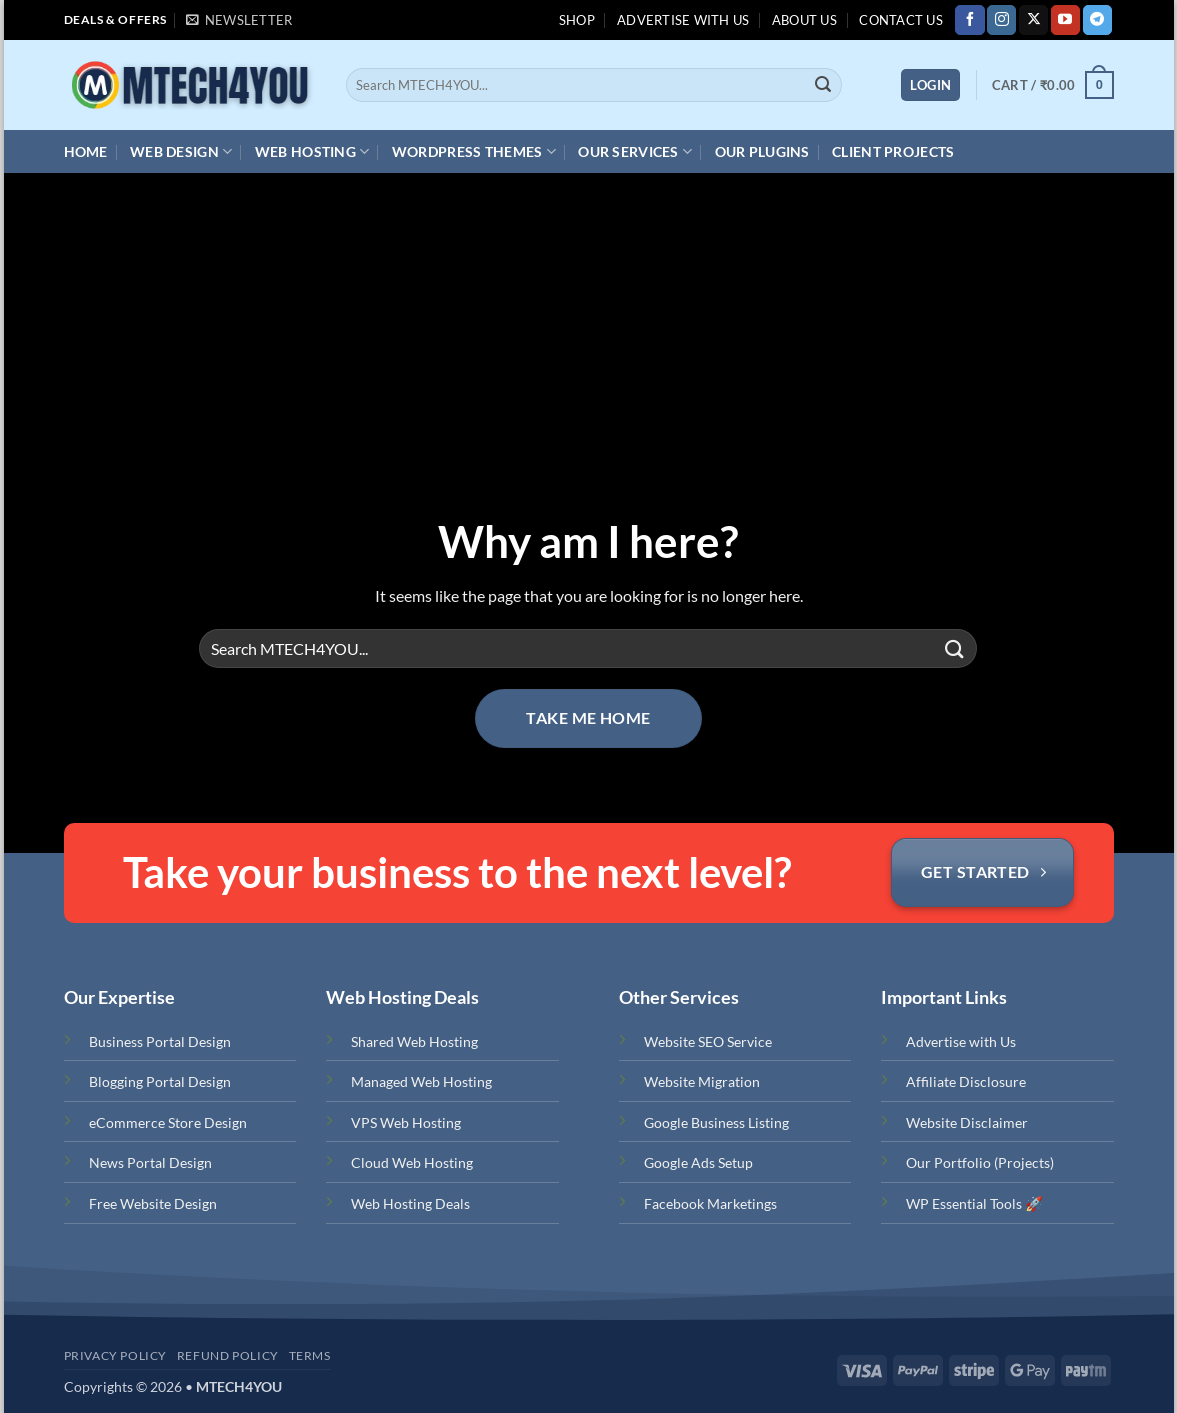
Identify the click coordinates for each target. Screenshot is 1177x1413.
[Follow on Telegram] (1097, 20)
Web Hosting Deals (410, 1203)
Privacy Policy (116, 1355)
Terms (310, 1355)
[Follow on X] (1033, 20)
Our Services (635, 151)
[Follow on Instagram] (1001, 20)
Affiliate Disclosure (966, 1081)
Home (86, 151)
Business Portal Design (160, 1041)
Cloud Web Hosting (412, 1162)
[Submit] (823, 85)
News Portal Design (150, 1162)
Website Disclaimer (967, 1122)
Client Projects (893, 151)
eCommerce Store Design (168, 1122)
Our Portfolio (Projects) (980, 1162)
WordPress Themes (474, 151)
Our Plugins (762, 151)
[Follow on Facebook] (969, 20)
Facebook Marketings (710, 1203)
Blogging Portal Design (160, 1081)
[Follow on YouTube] (1065, 20)
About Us (804, 20)
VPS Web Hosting (406, 1122)
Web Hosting (312, 151)
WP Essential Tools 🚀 (974, 1203)
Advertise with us (683, 20)
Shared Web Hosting (414, 1041)
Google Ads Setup (698, 1162)
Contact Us (901, 20)
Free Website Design (153, 1203)
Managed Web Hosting (421, 1081)
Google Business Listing (716, 1122)
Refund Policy (228, 1355)
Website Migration (702, 1081)
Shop (577, 20)
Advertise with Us (961, 1041)
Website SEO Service (708, 1041)
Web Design (181, 151)
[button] (239, 20)
